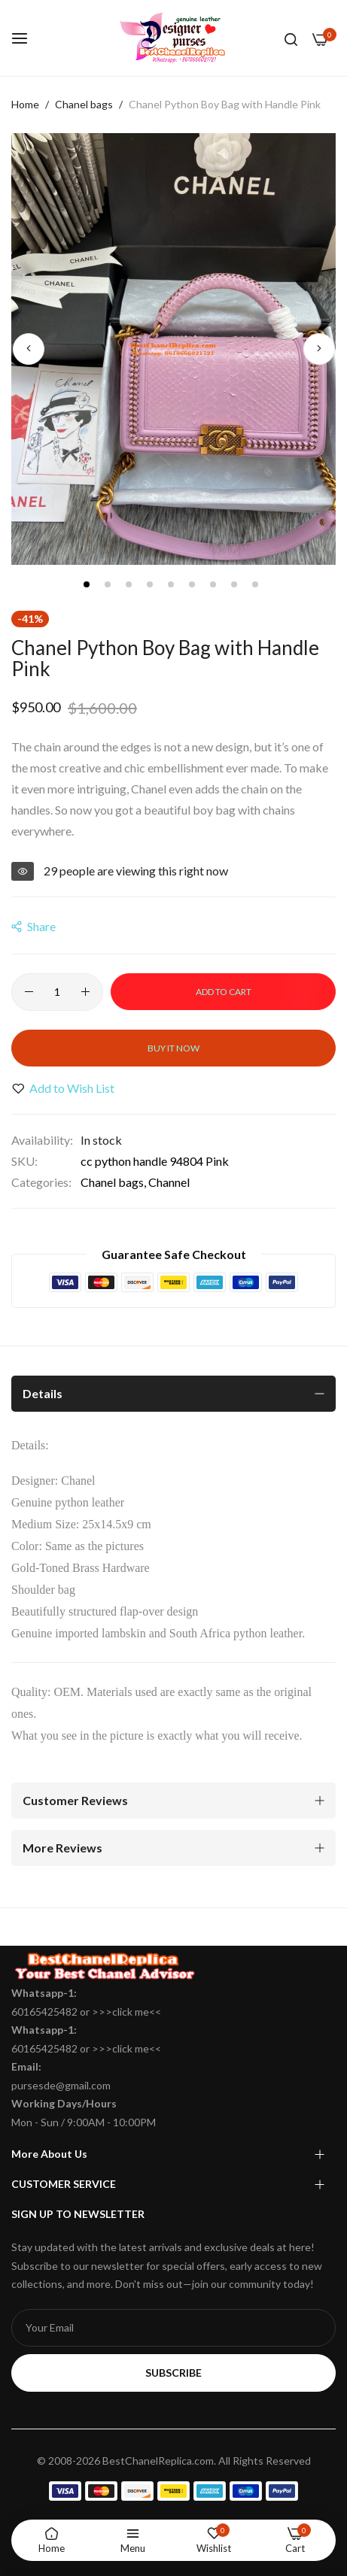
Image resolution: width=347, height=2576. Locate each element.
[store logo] (174, 38)
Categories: (41, 1182)
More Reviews (62, 1847)
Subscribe (173, 2372)
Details (42, 1393)
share (33, 926)
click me (130, 2011)
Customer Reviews (75, 1800)
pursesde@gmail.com (61, 2085)
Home (25, 104)
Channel (169, 1182)
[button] (28, 349)
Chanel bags (84, 104)
